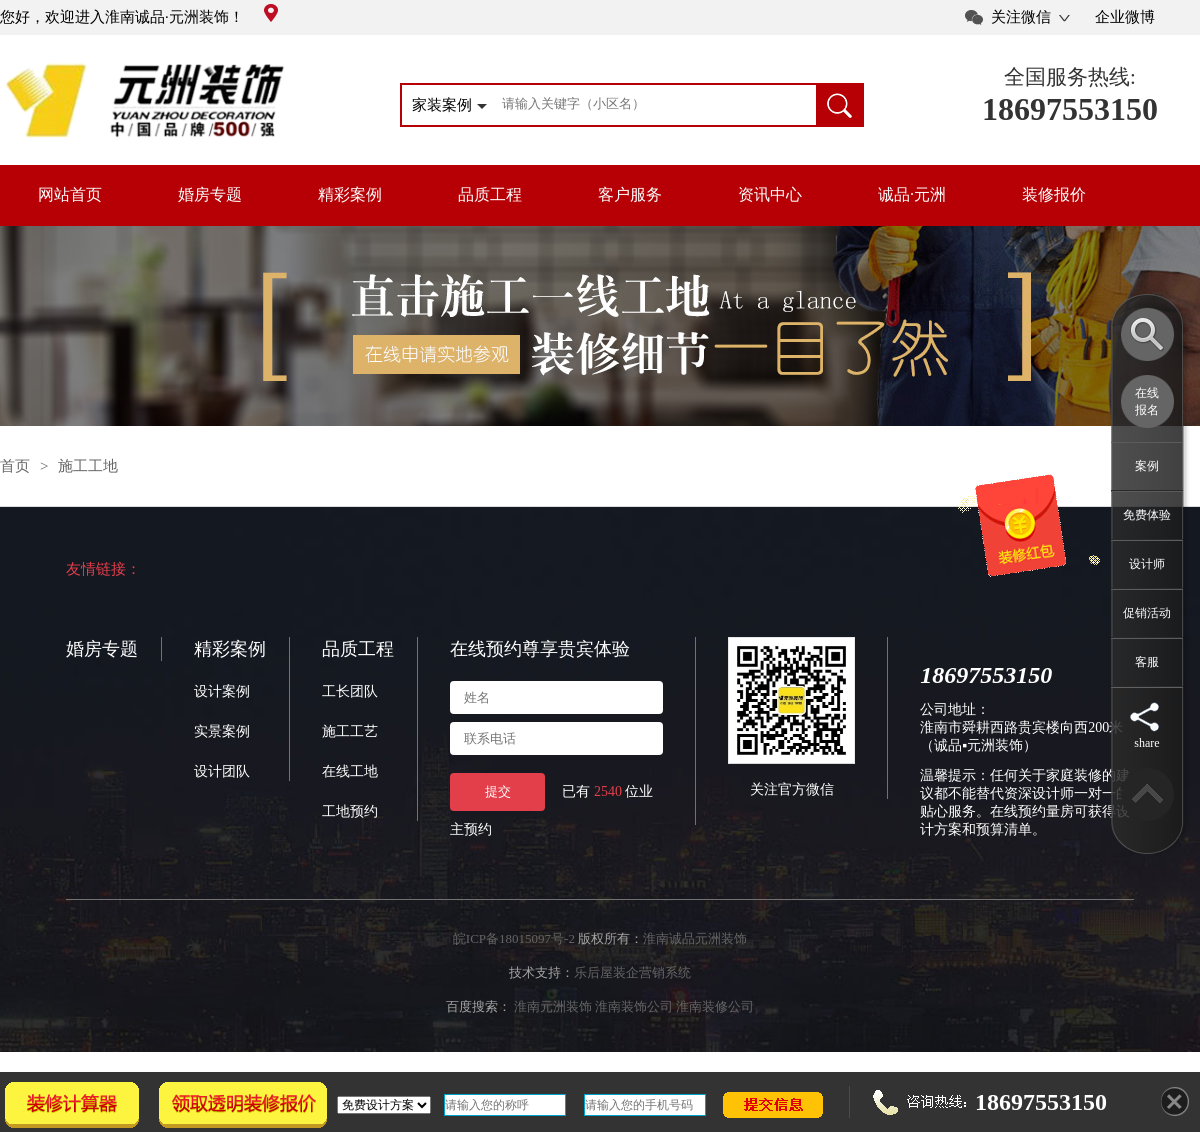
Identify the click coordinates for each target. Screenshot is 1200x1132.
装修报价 (1054, 194)
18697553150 (1070, 109)
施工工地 (88, 466)
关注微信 (1021, 17)
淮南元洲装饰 (553, 1006)
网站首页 (70, 194)
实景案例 (222, 731)
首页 (15, 466)
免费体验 (1147, 515)
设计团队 (222, 771)
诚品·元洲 (912, 194)
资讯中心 (770, 194)
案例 (1147, 466)
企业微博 (1125, 17)
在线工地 (350, 771)
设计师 (1147, 564)
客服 (1147, 662)
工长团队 (350, 691)
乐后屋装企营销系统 (632, 972)
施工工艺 (350, 731)
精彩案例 (350, 194)
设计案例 (222, 691)
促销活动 (1147, 613)
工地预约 (350, 811)
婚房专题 (210, 194)
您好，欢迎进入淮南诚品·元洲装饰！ (139, 17)
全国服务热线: (1070, 77)
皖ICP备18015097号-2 (514, 938)
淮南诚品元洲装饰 (695, 938)
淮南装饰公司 (634, 1006)
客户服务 (630, 194)
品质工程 (490, 194)
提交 (498, 791)
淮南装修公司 (715, 1006)
